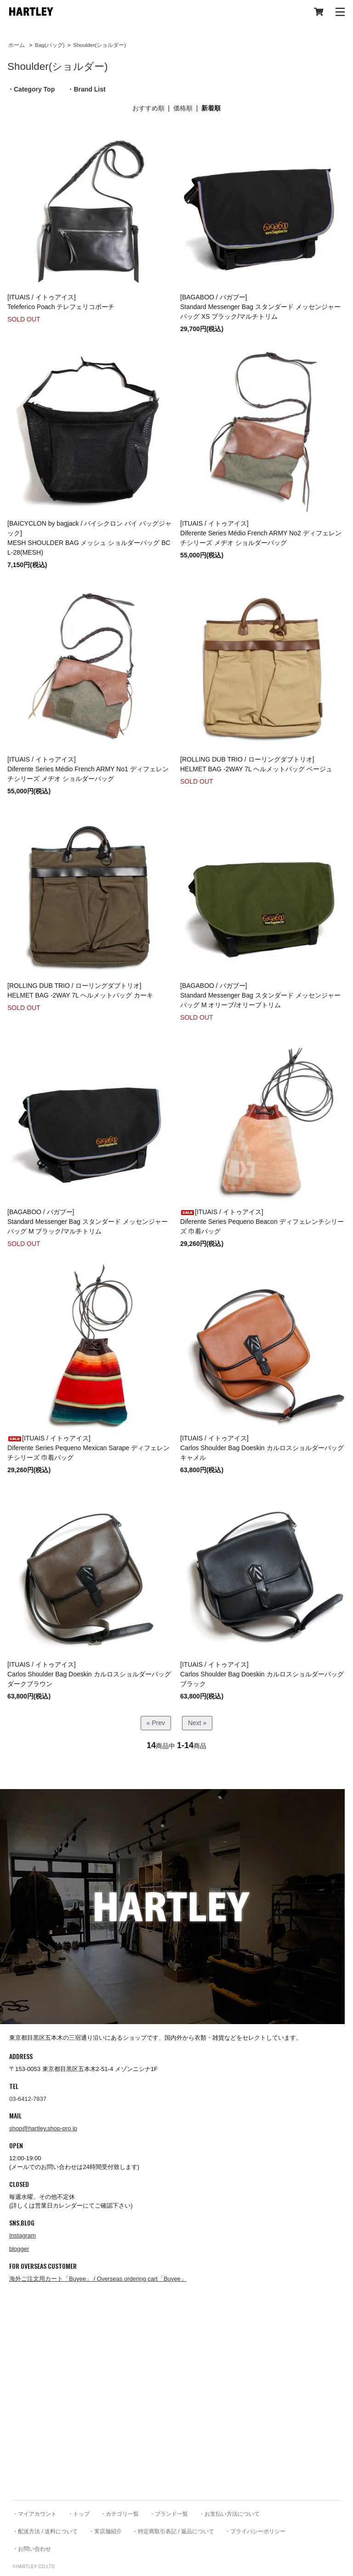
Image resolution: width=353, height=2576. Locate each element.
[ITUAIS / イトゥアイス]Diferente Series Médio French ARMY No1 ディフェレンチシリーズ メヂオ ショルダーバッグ (88, 769)
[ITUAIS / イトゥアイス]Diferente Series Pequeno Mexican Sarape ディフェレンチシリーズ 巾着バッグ (88, 1447)
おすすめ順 (148, 108)
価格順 (183, 108)
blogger (19, 2248)
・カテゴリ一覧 (119, 2514)
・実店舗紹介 (105, 2531)
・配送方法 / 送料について (45, 2531)
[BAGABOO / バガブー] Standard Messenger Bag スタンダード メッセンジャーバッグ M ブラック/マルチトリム (87, 1221)
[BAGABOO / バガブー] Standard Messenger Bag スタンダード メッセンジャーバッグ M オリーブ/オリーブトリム (260, 995)
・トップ (79, 2514)
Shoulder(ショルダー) (99, 45)
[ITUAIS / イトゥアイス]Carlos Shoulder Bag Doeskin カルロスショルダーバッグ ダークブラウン (89, 1674)
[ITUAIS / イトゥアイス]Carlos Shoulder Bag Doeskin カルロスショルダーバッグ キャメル (262, 1447)
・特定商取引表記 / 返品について (173, 2531)
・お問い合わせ (31, 2549)
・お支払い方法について (229, 2514)
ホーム (16, 45)
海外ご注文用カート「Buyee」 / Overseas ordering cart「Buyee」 (98, 2278)
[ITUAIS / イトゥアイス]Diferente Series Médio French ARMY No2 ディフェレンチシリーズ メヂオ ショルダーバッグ (261, 533)
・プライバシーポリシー (255, 2531)
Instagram (22, 2235)
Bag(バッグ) (50, 45)
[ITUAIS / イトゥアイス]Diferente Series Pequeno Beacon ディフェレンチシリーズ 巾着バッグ (262, 1221)
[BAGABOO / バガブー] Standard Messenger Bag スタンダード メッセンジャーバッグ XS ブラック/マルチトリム (260, 306)
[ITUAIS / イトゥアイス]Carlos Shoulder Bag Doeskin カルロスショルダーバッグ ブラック (262, 1674)
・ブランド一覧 (168, 2514)
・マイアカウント (34, 2514)
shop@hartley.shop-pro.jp (43, 2128)
